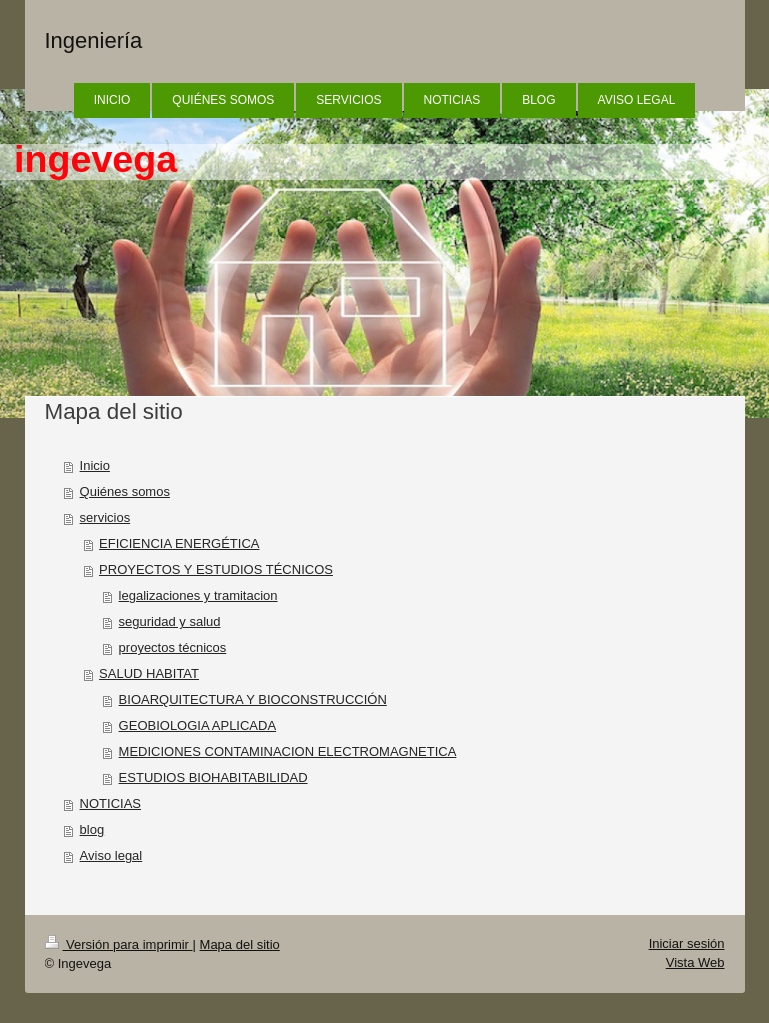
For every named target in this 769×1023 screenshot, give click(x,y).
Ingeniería (94, 40)
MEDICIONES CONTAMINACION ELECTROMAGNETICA (288, 751)
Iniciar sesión (687, 943)
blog (92, 829)
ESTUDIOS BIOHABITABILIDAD (213, 777)
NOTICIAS (110, 803)
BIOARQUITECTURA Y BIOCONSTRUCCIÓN (253, 699)
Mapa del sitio (240, 944)
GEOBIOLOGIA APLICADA (198, 725)
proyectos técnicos (173, 647)
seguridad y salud (170, 621)
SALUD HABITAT (149, 673)
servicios (105, 517)
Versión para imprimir (119, 944)
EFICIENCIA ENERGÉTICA (179, 543)
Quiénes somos (125, 491)
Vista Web (695, 962)
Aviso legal (111, 855)
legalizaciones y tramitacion (198, 595)
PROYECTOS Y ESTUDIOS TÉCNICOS (216, 569)
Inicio (95, 465)
